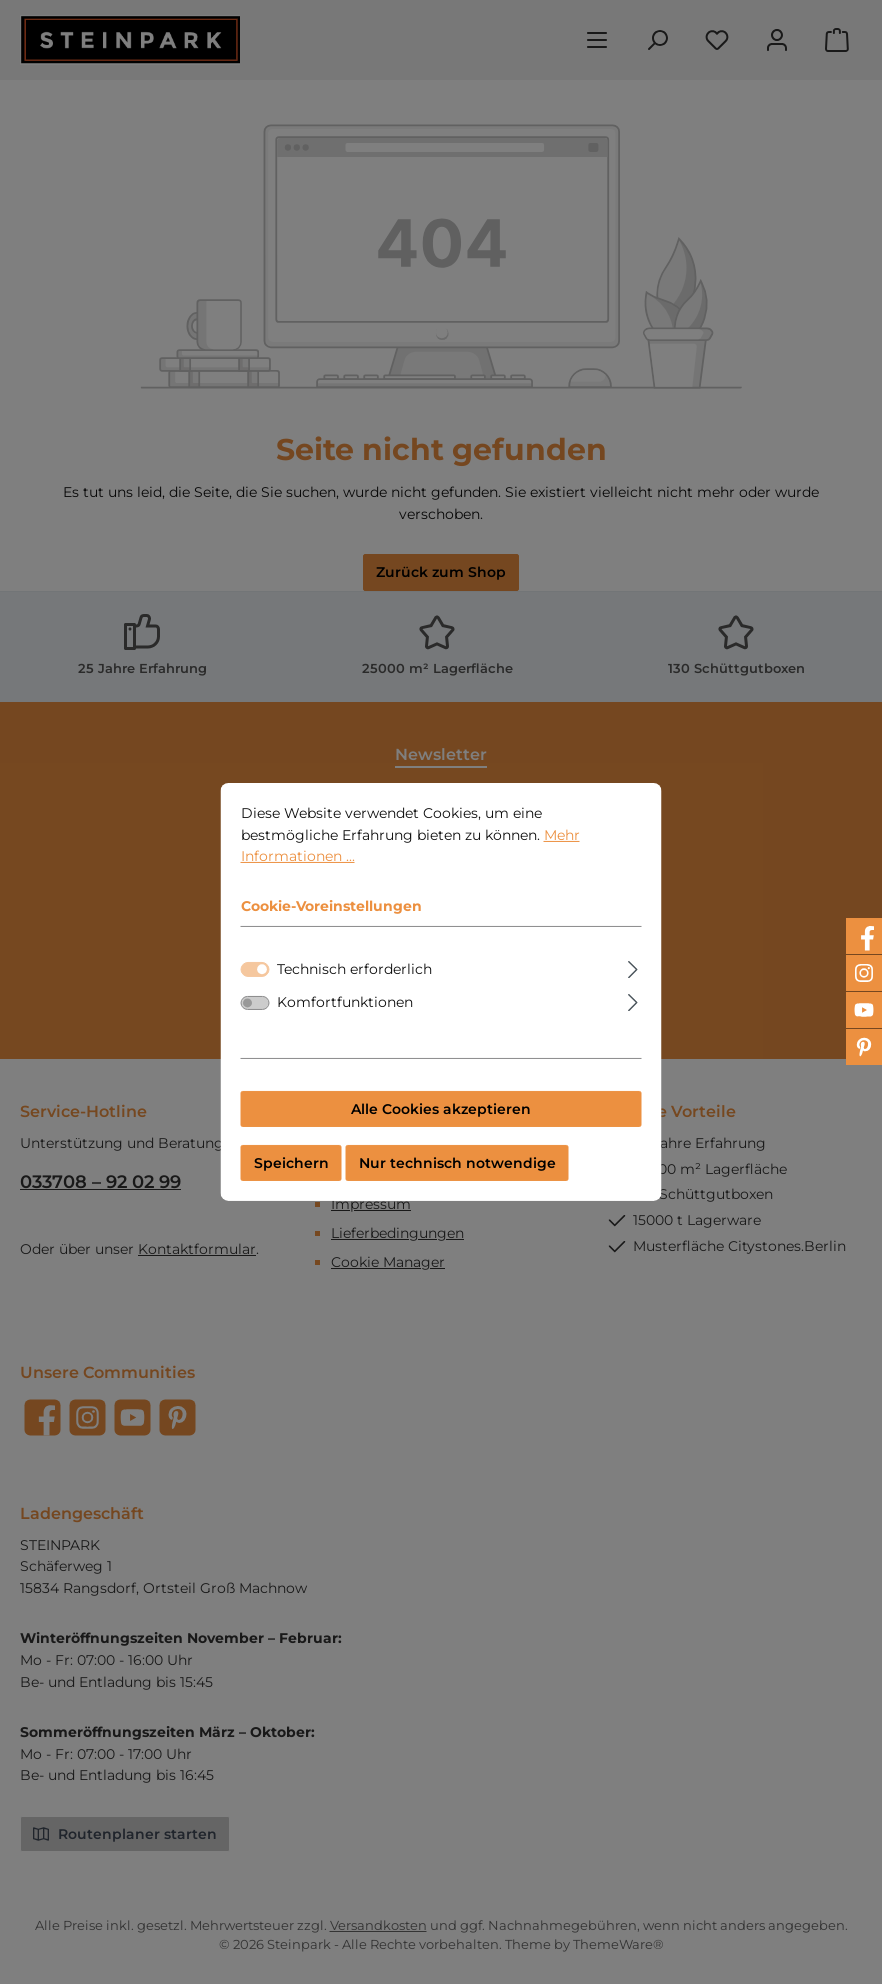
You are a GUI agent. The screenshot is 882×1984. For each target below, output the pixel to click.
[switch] (255, 1020)
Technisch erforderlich (354, 985)
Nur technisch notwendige (457, 1179)
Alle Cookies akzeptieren (441, 1126)
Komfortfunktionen (345, 1019)
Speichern (291, 1179)
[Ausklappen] (632, 983)
